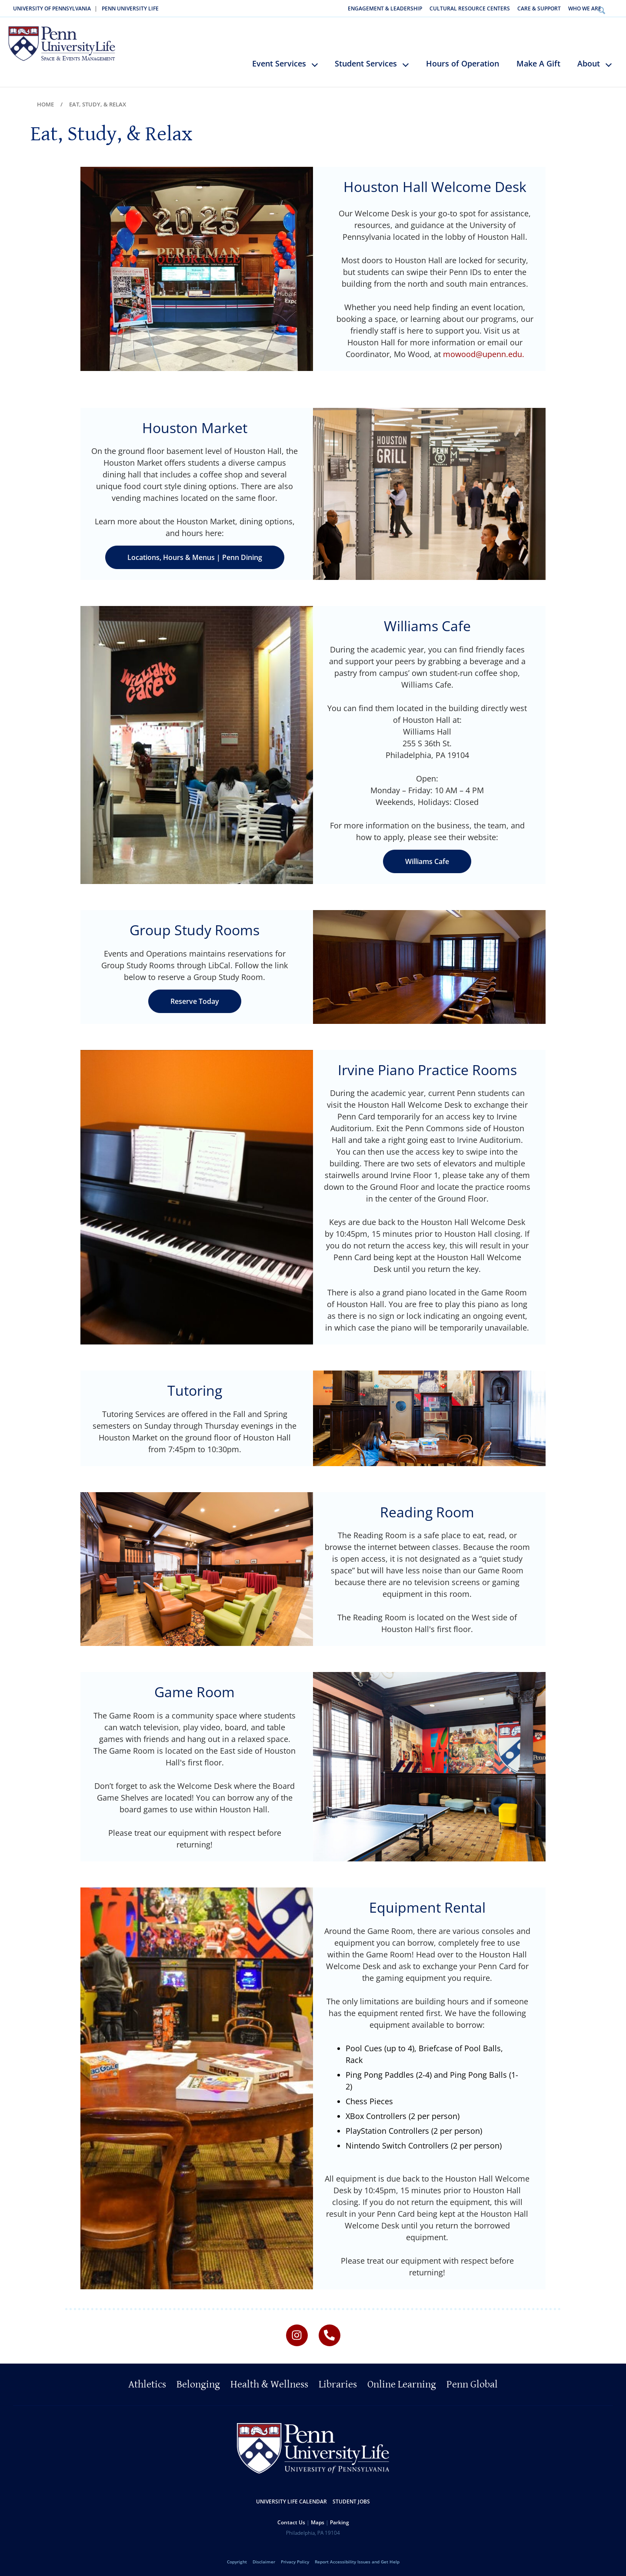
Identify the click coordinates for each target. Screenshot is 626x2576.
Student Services (366, 61)
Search (614, 8)
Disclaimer (264, 2559)
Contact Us (291, 2520)
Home (45, 102)
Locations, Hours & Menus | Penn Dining (194, 555)
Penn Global (472, 2382)
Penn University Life (130, 8)
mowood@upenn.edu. (483, 352)
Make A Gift (538, 61)
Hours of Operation (462, 61)
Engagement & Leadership (385, 8)
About (588, 61)
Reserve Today (194, 999)
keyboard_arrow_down (319, 69)
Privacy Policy (295, 2559)
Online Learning (401, 2382)
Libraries (338, 2382)
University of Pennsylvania (52, 8)
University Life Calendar (291, 2499)
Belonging (198, 2382)
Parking (339, 2520)
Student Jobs (351, 2499)
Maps (317, 2520)
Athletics (147, 2382)
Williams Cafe (427, 859)
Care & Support (539, 8)
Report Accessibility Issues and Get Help (357, 2559)
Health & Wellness (269, 2382)
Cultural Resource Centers (470, 8)
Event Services (279, 61)
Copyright (237, 2559)
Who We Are (584, 8)
